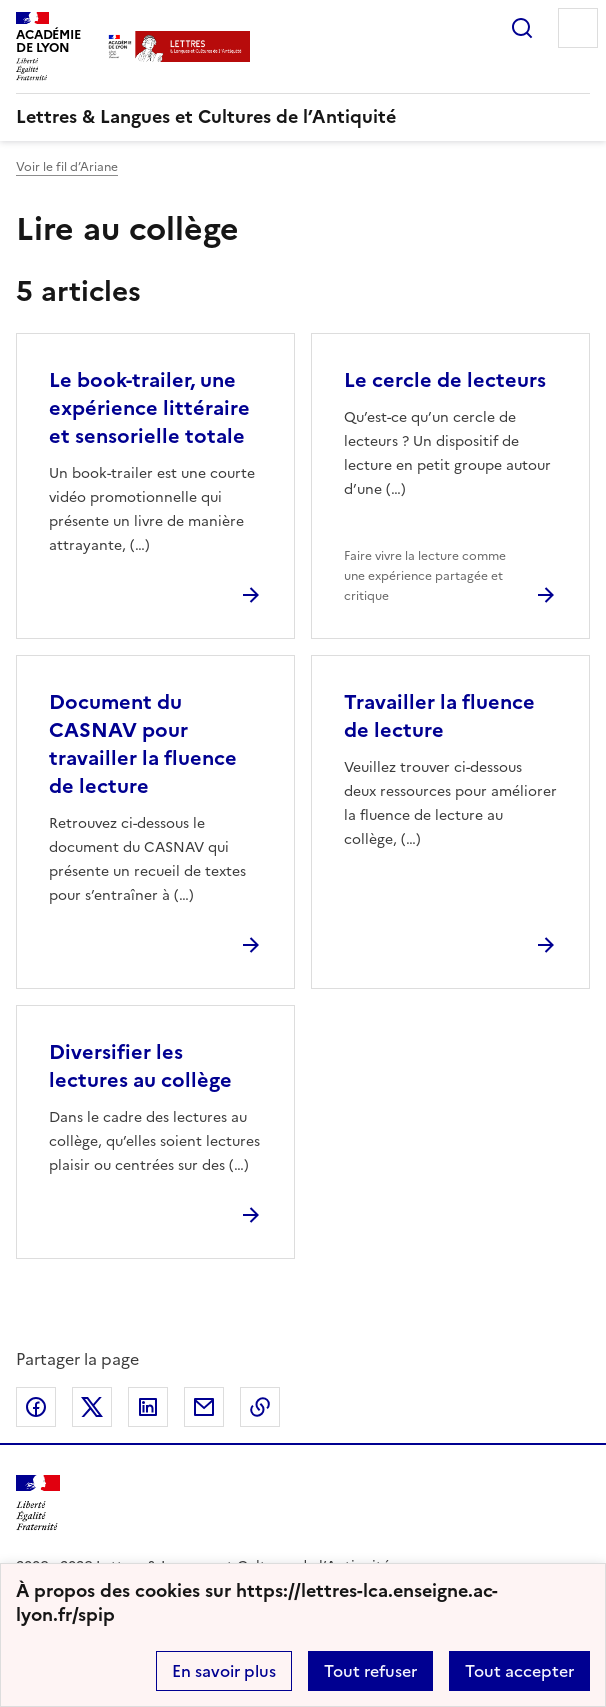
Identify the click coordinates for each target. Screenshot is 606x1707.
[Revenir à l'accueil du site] (38, 1503)
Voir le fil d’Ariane (67, 167)
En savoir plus (224, 1671)
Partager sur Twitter (92, 1407)
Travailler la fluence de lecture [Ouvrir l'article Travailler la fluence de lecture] (439, 716)
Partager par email (204, 1407)
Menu (578, 28)
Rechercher (522, 28)
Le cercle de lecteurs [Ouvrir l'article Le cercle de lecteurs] (445, 380)
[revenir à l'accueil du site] (303, 117)
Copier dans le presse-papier (260, 1407)
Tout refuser (370, 1671)
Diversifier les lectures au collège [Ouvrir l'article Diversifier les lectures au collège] (140, 1066)
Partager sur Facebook (36, 1407)
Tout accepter (519, 1671)
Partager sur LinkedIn (148, 1407)
